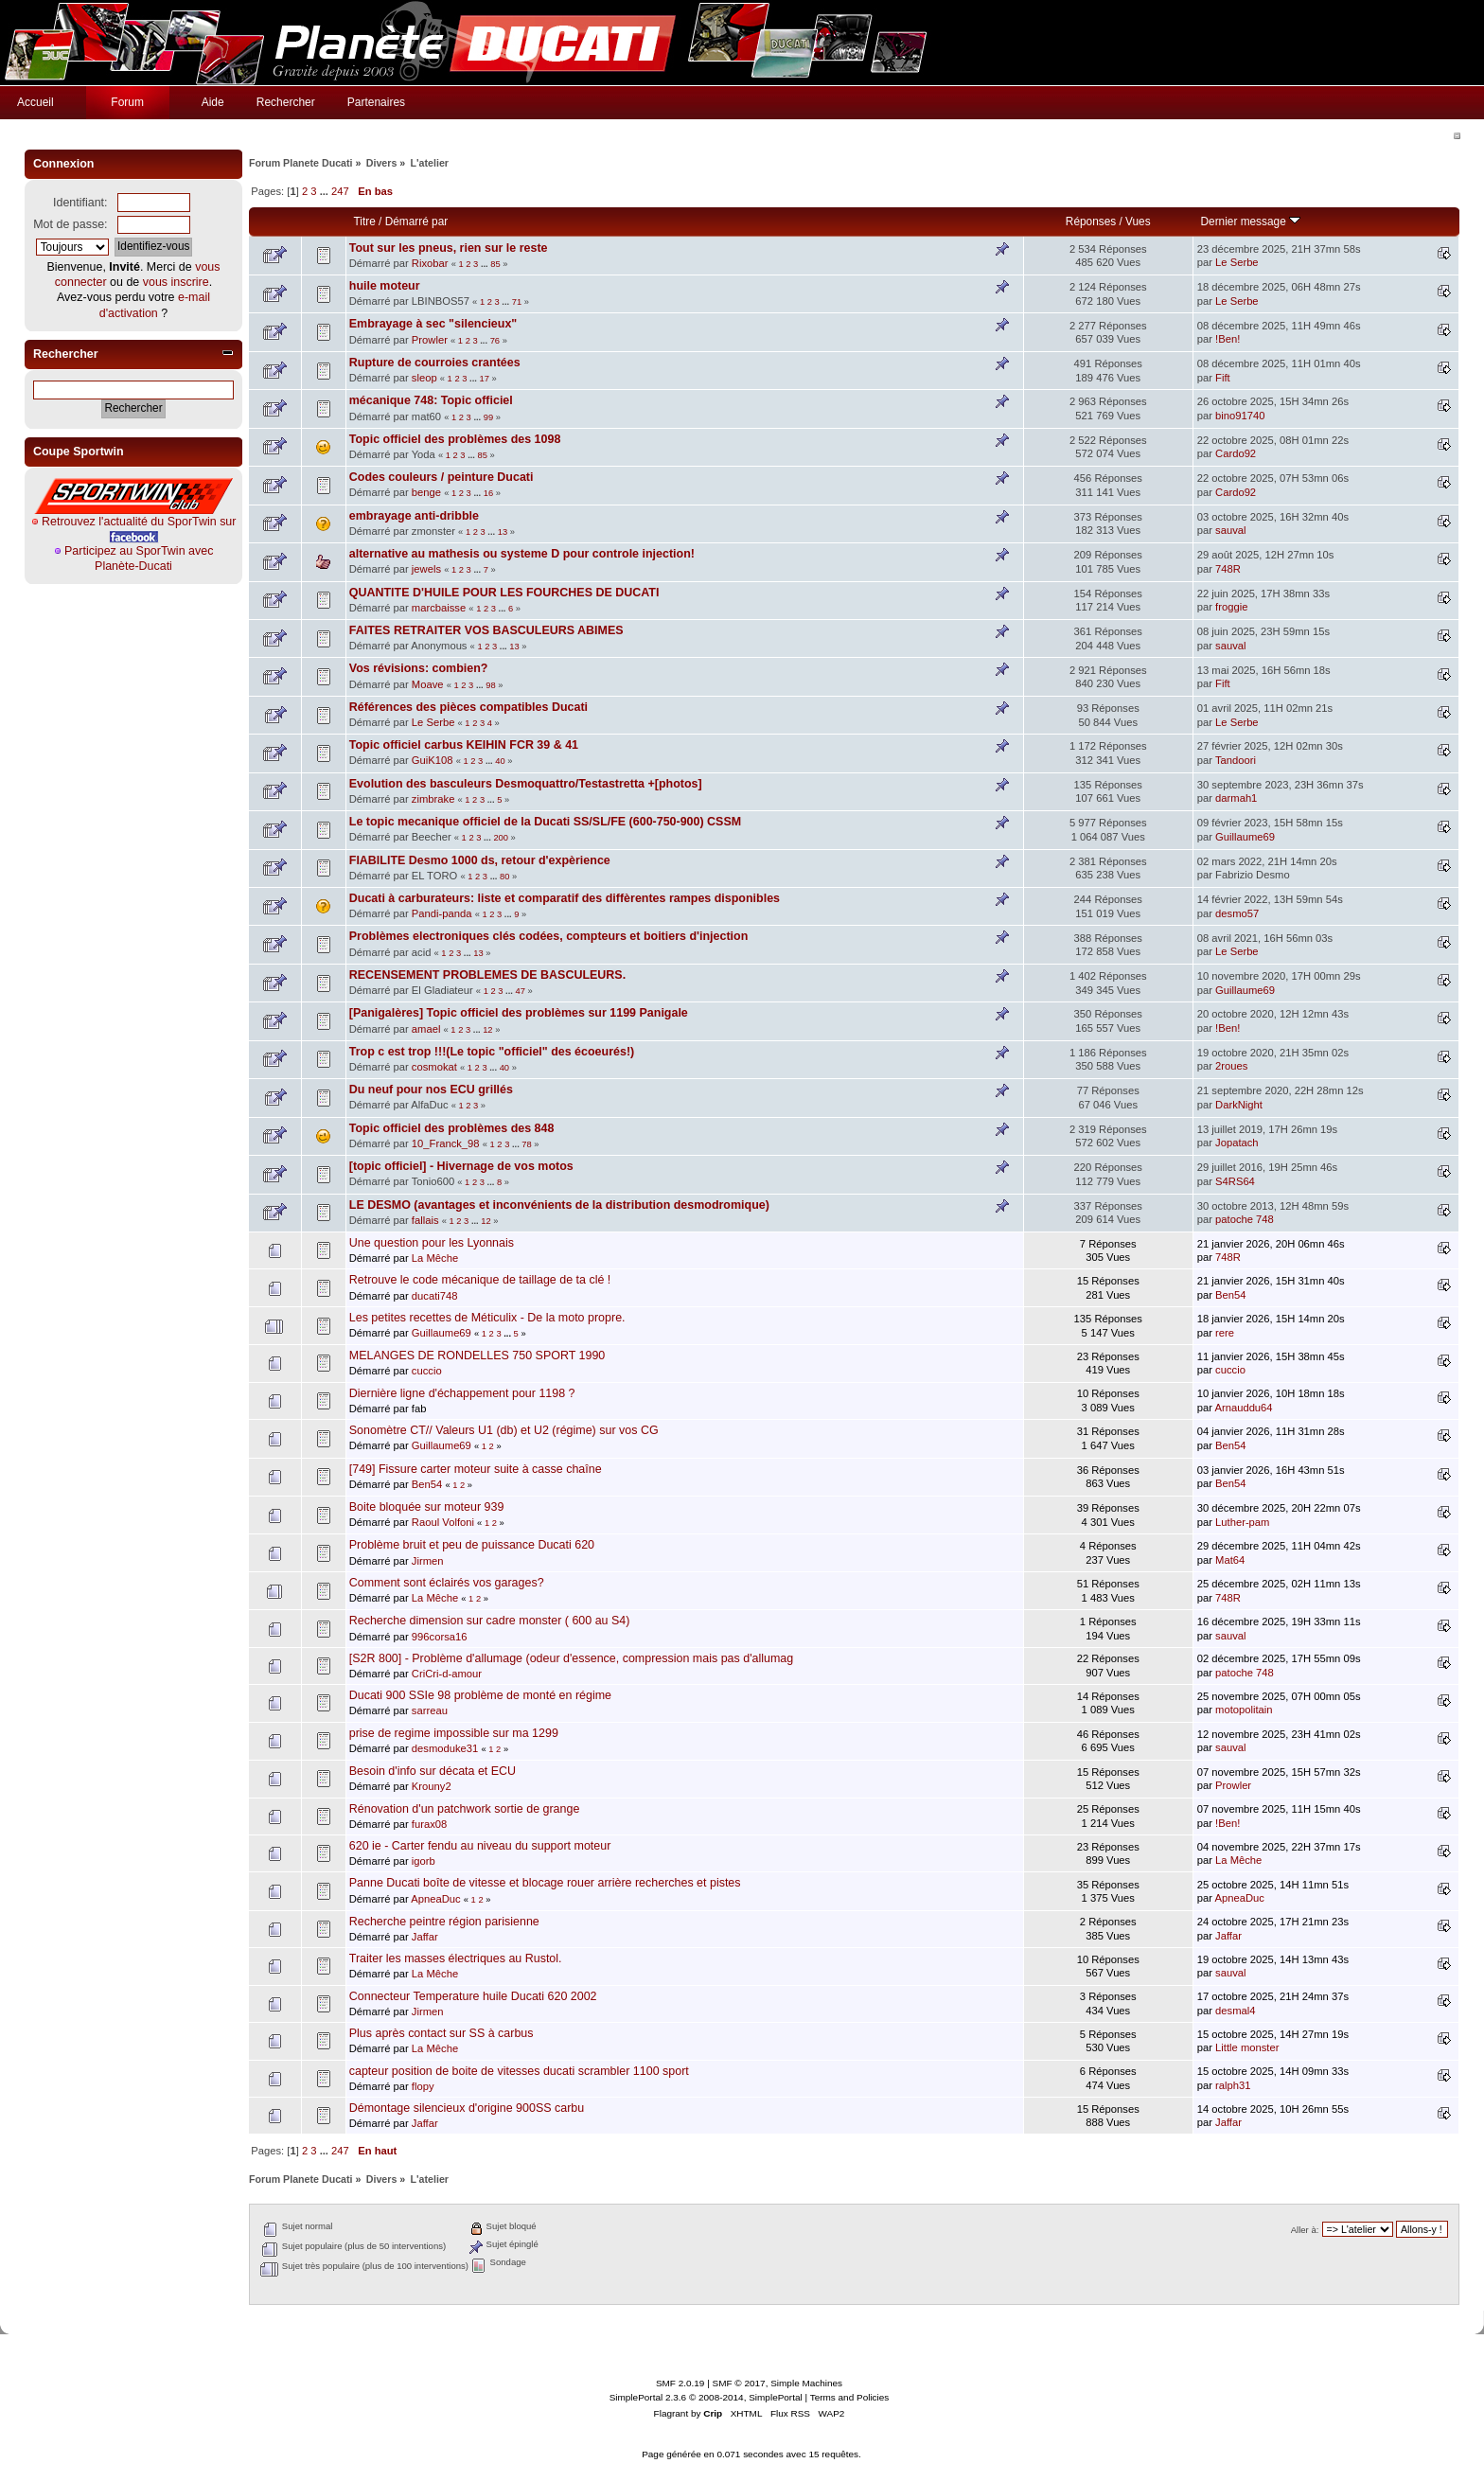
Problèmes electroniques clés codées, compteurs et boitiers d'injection (549, 936)
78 (526, 1144)
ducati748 (435, 1296)
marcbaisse (439, 607)
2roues (1231, 1066)
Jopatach (1237, 1142)
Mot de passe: (70, 224)
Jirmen (428, 1561)
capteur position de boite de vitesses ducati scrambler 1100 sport (519, 2071)
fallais (425, 1220)
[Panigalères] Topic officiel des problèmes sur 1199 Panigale (518, 1012)
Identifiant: (80, 202)
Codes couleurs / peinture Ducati (441, 477)
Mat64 (1230, 1560)
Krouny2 (431, 1786)
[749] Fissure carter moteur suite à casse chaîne (475, 1469)
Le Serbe (1237, 262)
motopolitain (1244, 1709)
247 (340, 191)
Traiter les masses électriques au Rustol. (455, 1958)
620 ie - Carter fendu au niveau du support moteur (480, 1845)
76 (495, 341)
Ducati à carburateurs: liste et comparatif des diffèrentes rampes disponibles (564, 898)
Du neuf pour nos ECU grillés (431, 1089)
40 (499, 761)
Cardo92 (1235, 453)
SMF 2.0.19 (680, 2383)
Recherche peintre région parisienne (444, 1921)
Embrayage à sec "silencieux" (433, 323)
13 (502, 532)
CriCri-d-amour (447, 1673)
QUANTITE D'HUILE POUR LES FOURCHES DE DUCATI (504, 592)
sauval (1230, 530)
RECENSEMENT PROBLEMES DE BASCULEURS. (487, 975)
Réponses (1091, 221)
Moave (428, 684)
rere (1224, 1332)
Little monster (1247, 2047)
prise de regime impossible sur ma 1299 (453, 1733)
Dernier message (1250, 221)
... (325, 191)
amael (426, 1029)
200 (500, 837)
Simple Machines (806, 2383)
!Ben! (1227, 339)
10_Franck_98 (446, 1143)
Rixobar (430, 263)
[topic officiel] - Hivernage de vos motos (461, 1166)
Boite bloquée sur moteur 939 (426, 1507)
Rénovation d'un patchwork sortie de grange (464, 1809)
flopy (423, 2086)
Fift (1222, 377)
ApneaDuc (435, 1899)
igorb (423, 1861)
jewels (426, 569)
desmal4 (1235, 2010)
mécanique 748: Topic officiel (431, 400)
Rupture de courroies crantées (435, 362)
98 (490, 685)
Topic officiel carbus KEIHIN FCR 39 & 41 (463, 745)
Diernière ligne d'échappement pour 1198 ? (462, 1393)
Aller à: (1305, 2229)
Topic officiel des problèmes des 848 (452, 1128)
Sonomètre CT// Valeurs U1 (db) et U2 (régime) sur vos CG (504, 1430)
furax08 (429, 1824)
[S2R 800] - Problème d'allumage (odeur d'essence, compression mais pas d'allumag (571, 1658)
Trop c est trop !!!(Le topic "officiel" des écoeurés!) (491, 1051)
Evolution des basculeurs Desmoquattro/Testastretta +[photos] (525, 783)
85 (495, 264)
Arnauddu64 (1243, 1407)
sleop (424, 377)
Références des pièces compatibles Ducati (468, 707)
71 (516, 302)
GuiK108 (432, 760)
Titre (365, 221)
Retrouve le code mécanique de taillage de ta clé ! (480, 1279)
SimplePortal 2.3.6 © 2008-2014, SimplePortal (706, 2397)
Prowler (430, 340)
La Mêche (435, 1258)
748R (1228, 569)
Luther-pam (1242, 1522)
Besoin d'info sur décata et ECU (432, 1771)
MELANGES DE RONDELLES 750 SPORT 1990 (477, 1355)
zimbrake (433, 799)
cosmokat (434, 1066)
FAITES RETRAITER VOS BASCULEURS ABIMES (486, 630)
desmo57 (1237, 913)
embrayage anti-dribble (414, 516)
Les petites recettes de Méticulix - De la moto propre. (487, 1317)
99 (488, 417)
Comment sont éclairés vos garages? (446, 1582)
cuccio (427, 1370)
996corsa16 (440, 1636)
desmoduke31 (445, 1748)
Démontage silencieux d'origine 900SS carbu (466, 2108)
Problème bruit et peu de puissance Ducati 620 (471, 1544)
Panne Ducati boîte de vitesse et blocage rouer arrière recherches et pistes (545, 1882)
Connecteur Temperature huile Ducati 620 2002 (473, 1996)
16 (488, 493)
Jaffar (425, 1936)
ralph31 (1232, 2085)
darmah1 (1236, 798)
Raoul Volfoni (443, 1522)
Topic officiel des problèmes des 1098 (455, 439)
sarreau (430, 1710)
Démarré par (416, 221)
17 (483, 378)
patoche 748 (1244, 1219)
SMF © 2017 (739, 2383)
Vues (1138, 221)
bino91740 (1239, 415)
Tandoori (1235, 760)
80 (504, 876)
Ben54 (1230, 1295)
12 (487, 1030)
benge (426, 492)
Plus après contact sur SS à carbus (441, 2033)
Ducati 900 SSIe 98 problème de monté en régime (480, 1695)
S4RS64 (1235, 1181)
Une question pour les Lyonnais (431, 1242)
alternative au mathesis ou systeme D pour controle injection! (522, 553)
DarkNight (1239, 1104)
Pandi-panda (442, 913)
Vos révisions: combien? (418, 668)
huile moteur (384, 285)
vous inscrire (176, 282)
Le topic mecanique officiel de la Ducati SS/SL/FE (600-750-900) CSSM (545, 821)
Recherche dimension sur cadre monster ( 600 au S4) (489, 1620)
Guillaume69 (1245, 836)
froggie (1231, 606)
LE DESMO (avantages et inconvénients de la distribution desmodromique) (559, 1205)
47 (519, 991)
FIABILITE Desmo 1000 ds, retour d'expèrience (479, 860)
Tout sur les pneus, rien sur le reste (448, 248)
